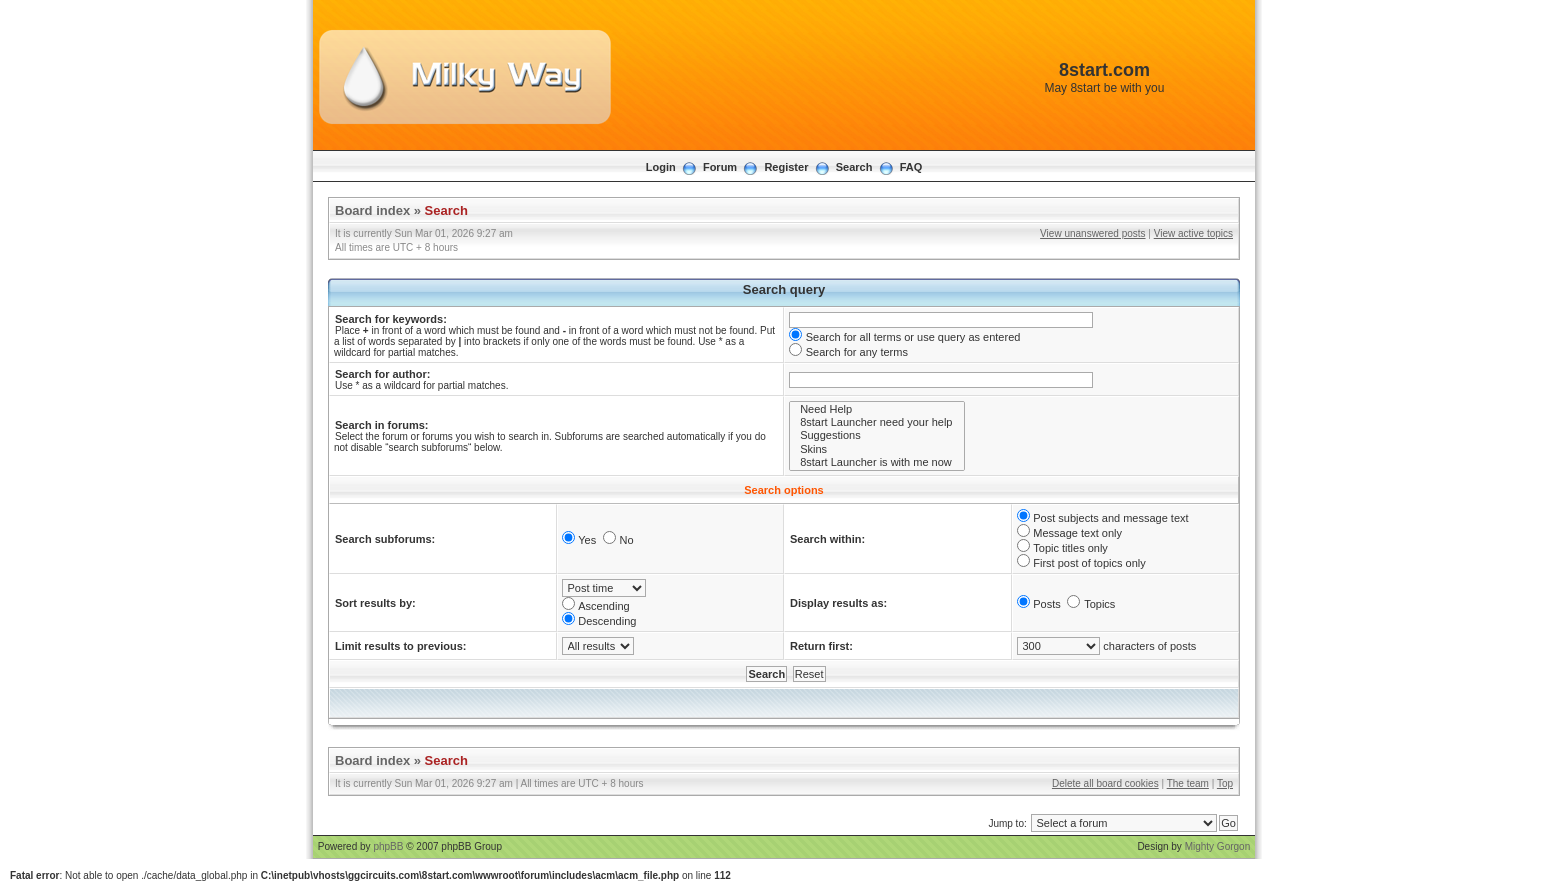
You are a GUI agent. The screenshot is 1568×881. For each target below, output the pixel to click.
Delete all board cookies (1105, 783)
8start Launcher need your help (877, 422)
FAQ (911, 167)
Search (854, 167)
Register (786, 167)
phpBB (388, 846)
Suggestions (877, 435)
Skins (877, 449)
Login (661, 167)
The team (1188, 783)
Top (1225, 783)
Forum (720, 167)
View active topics (1193, 233)
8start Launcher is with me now (877, 462)
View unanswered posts (1092, 233)
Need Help (877, 409)
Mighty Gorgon (1218, 846)
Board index (372, 210)
